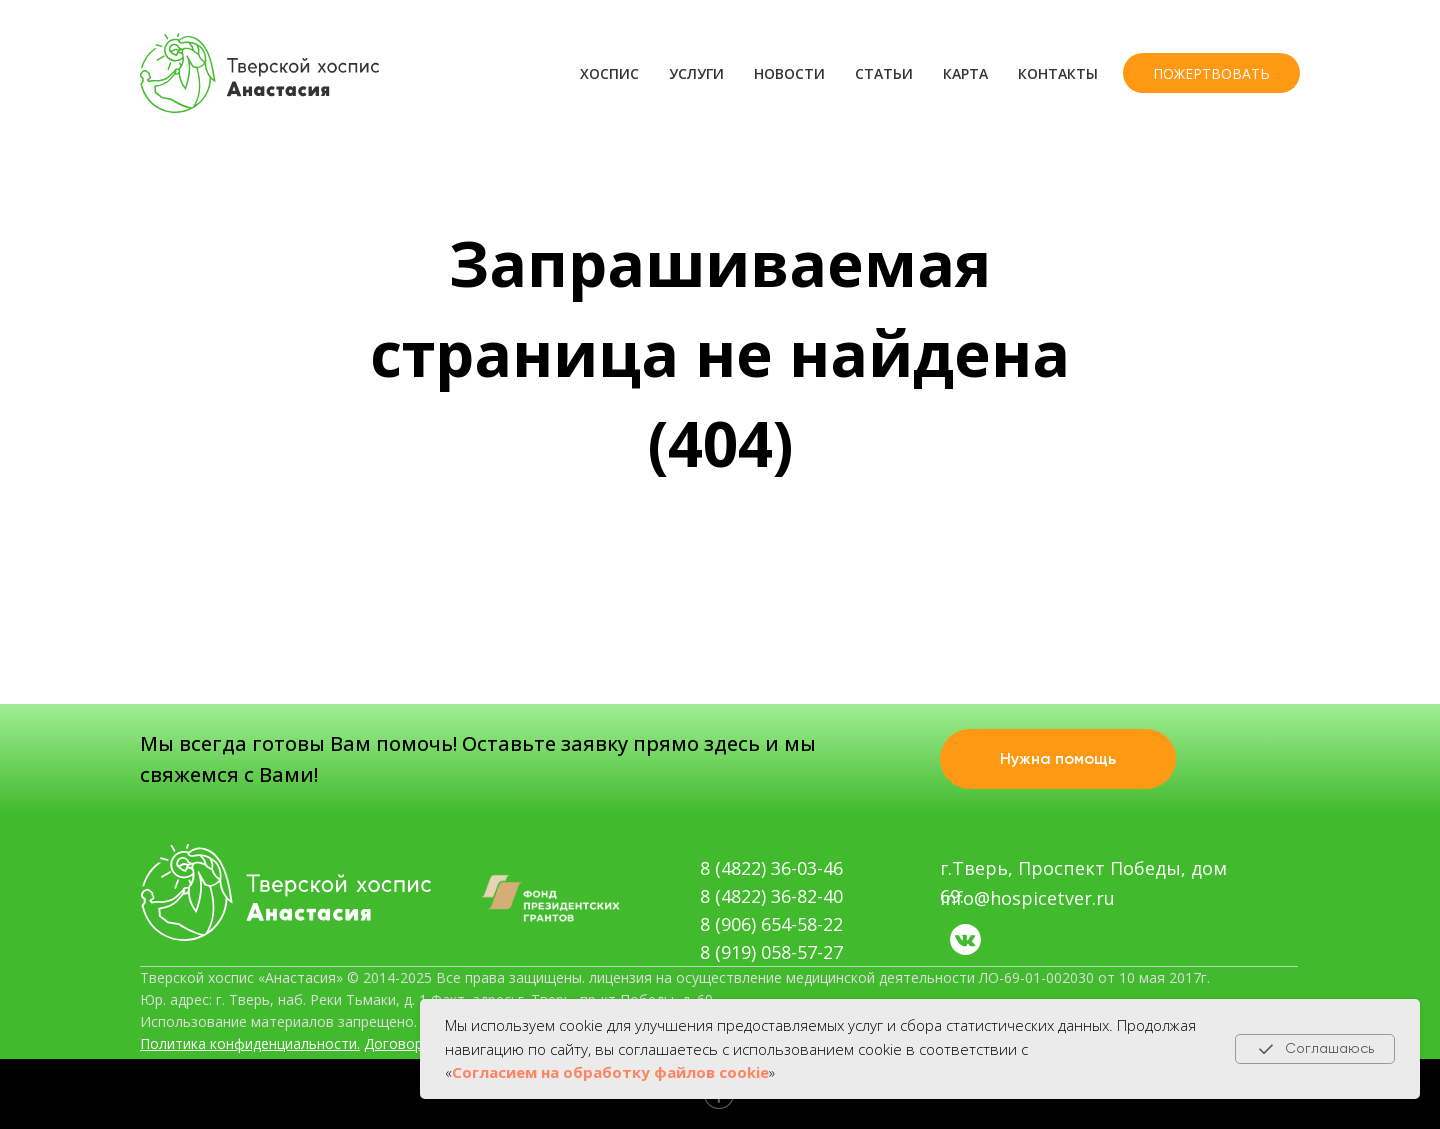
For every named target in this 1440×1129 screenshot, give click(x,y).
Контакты (1058, 73)
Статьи (884, 73)
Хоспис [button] (609, 73)
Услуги (696, 73)
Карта (965, 73)
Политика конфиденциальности (248, 1043)
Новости (789, 73)
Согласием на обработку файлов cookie (610, 1072)
